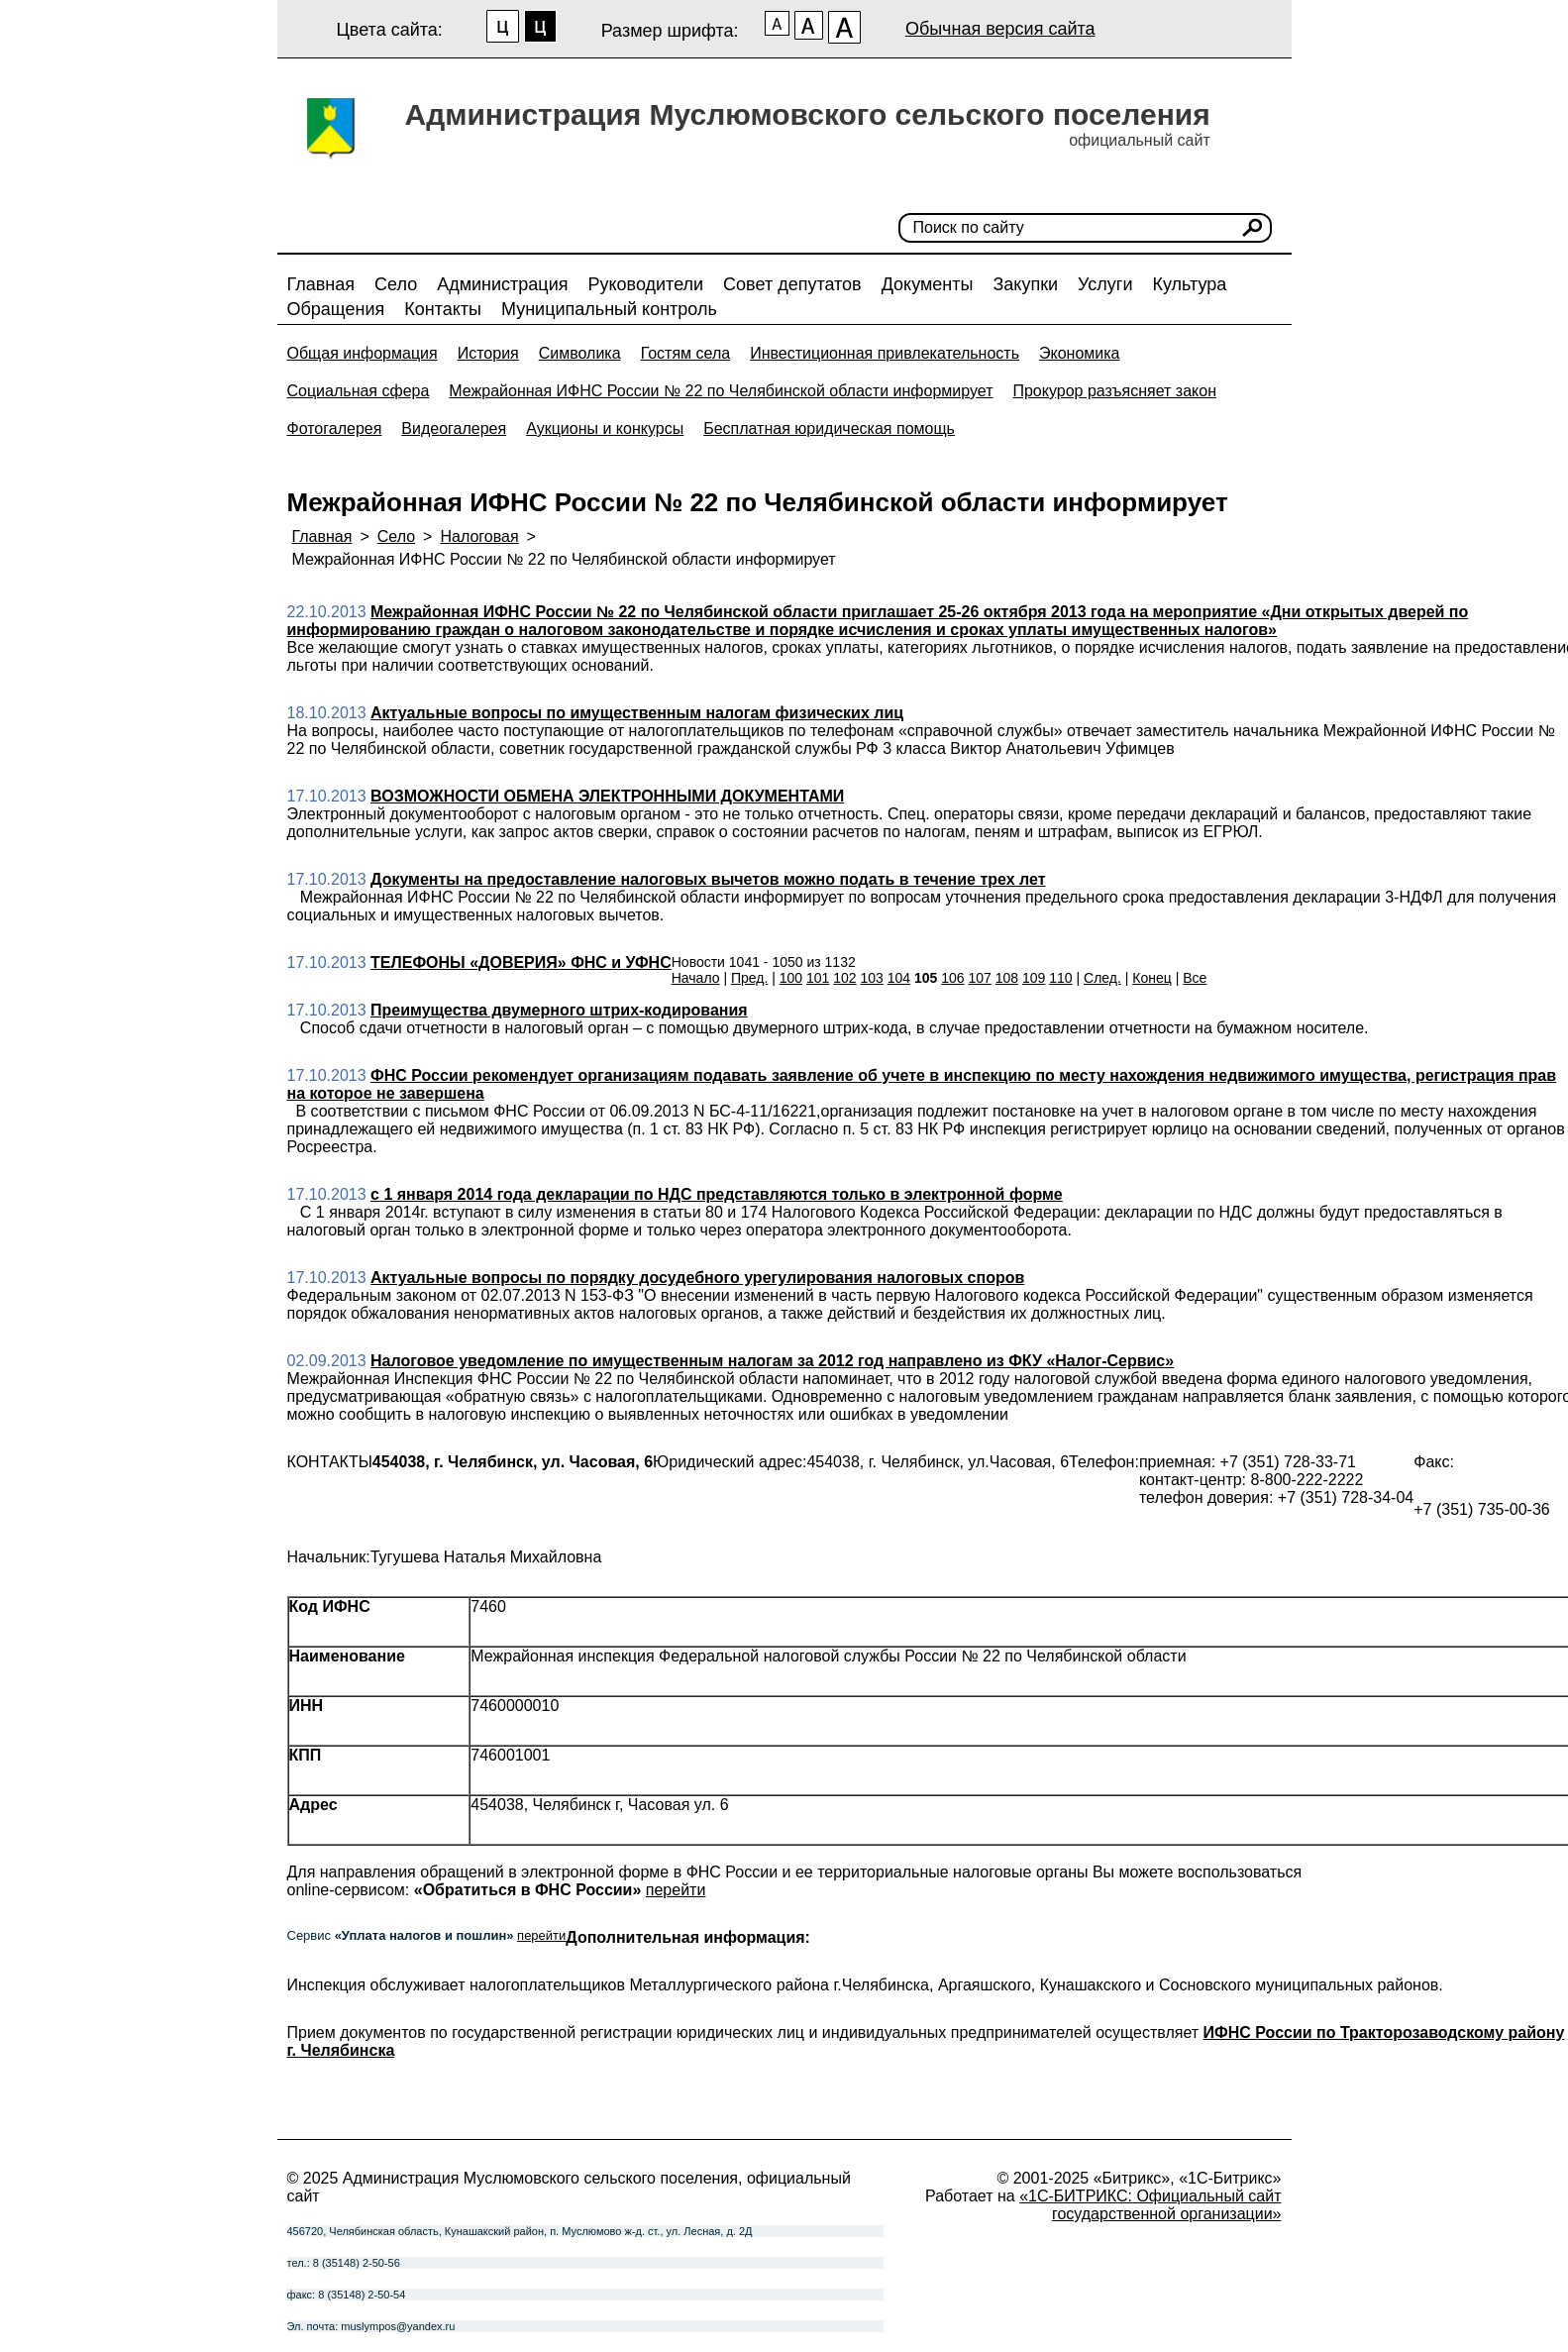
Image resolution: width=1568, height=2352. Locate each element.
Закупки (1025, 284)
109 (1033, 978)
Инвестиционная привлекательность (884, 353)
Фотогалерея (334, 428)
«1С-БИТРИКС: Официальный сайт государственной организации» (1150, 2205)
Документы (928, 284)
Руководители (645, 284)
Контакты (442, 309)
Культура (1189, 284)
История (488, 353)
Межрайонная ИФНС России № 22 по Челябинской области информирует (721, 390)
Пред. (749, 978)
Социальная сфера (358, 390)
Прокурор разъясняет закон (1114, 390)
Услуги (1105, 284)
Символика (580, 353)
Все (1194, 978)
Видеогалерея (453, 428)
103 (872, 978)
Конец (1151, 978)
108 (1006, 978)
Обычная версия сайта (1000, 29)
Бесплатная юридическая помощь (829, 428)
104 (899, 978)
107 (980, 978)
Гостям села (686, 353)
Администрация (502, 284)
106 (952, 978)
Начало (696, 978)
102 (844, 978)
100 (791, 978)
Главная (321, 284)
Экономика (1079, 353)
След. (1102, 978)
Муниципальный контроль (609, 309)
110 (1060, 978)
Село (395, 284)
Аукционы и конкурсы (604, 428)
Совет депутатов (792, 284)
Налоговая (479, 536)
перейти (676, 1889)
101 (817, 978)
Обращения (336, 309)
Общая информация (362, 353)
